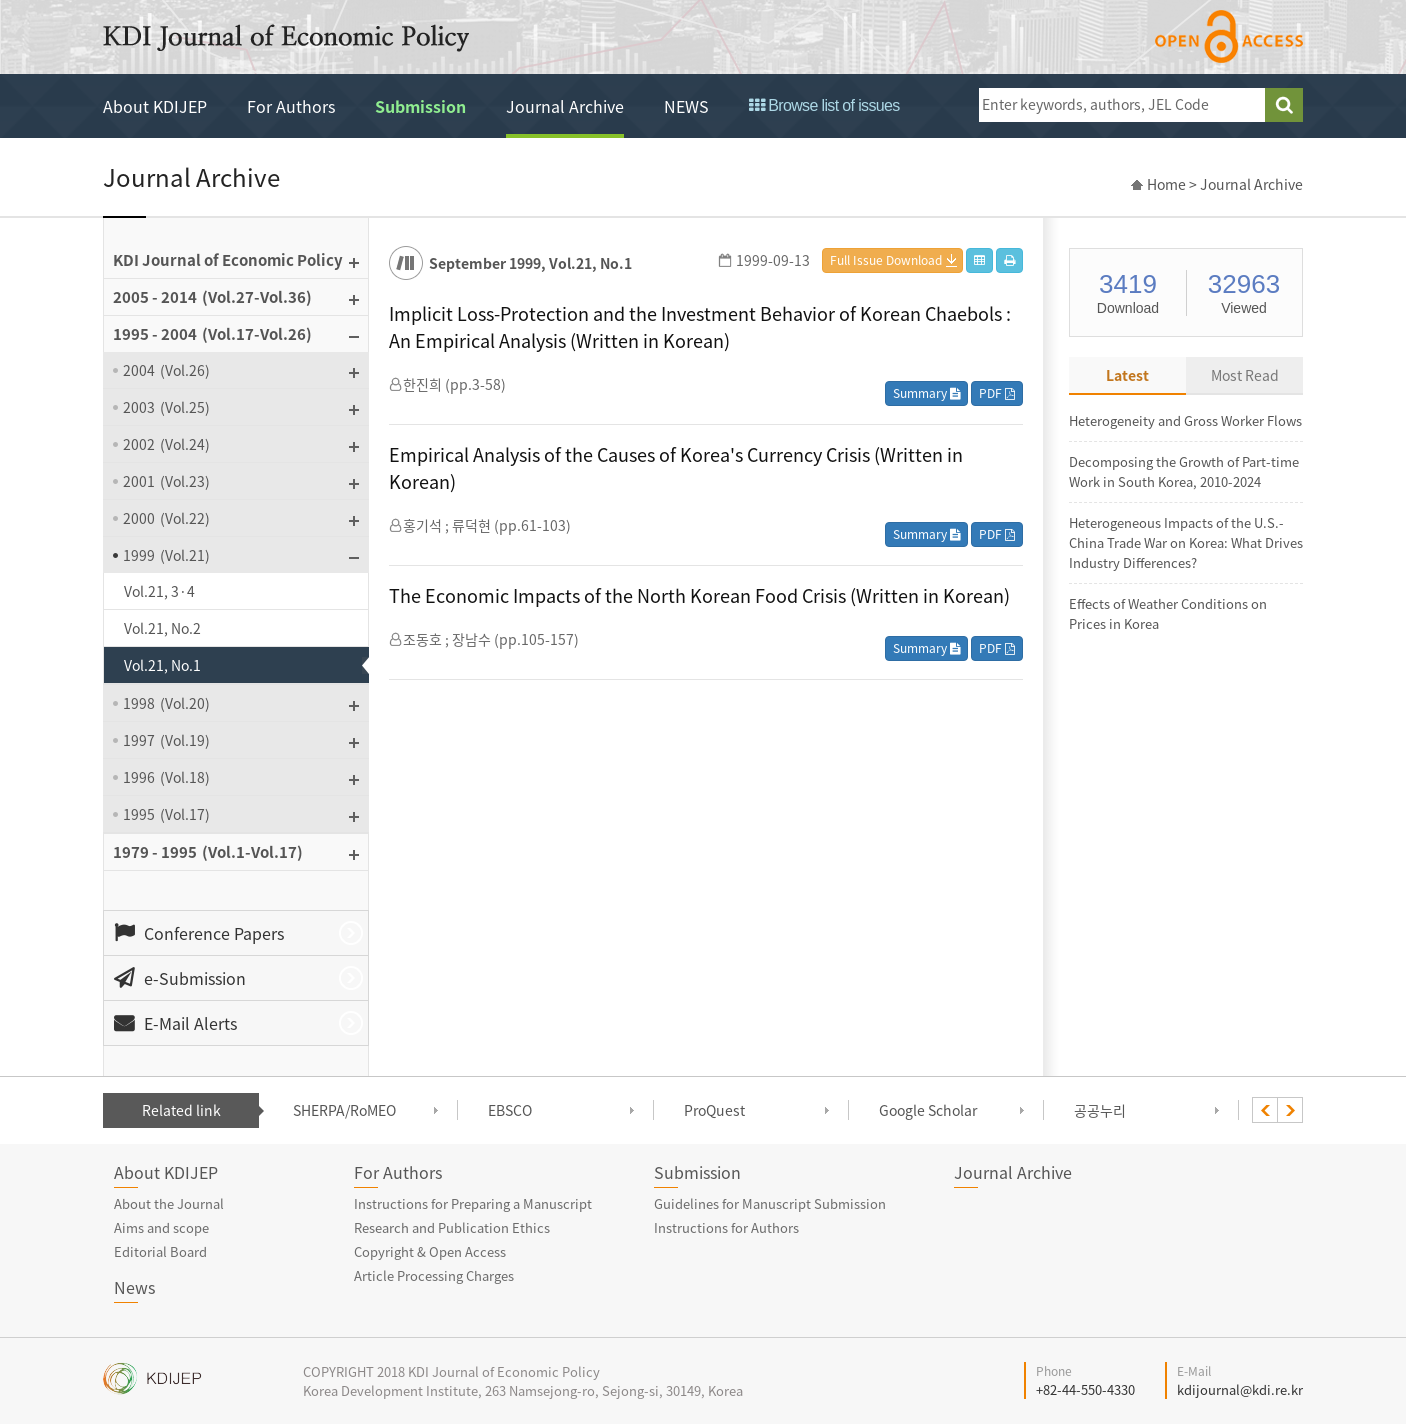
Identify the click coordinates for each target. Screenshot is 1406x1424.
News (134, 1287)
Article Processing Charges (434, 1275)
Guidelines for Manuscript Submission (770, 1203)
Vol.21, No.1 (162, 665)
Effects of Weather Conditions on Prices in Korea (1168, 613)
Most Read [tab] (1245, 375)
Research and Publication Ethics (452, 1227)
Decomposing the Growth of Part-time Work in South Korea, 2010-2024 (1184, 471)
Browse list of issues (824, 105)
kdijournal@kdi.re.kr (1240, 1389)
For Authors (291, 106)
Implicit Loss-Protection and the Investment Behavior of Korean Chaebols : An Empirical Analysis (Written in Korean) (700, 327)
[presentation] (1265, 1110)
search (1284, 105)
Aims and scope (161, 1227)
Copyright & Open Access (430, 1251)
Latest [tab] (1127, 375)
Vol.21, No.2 (162, 628)
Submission (420, 106)
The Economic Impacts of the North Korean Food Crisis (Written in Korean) (699, 595)
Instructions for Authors (726, 1227)
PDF (997, 393)
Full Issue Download (886, 260)
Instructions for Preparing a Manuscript (473, 1203)
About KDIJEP (155, 106)
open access (1229, 36)
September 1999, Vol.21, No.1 (530, 263)
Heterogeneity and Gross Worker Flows (1185, 420)
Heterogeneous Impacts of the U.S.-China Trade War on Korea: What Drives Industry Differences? (1186, 542)
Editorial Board (160, 1251)
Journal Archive (565, 106)
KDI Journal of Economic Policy (286, 38)
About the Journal (169, 1203)
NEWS (686, 106)
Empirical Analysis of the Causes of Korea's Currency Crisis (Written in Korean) (676, 468)
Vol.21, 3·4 (159, 591)
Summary (926, 393)
